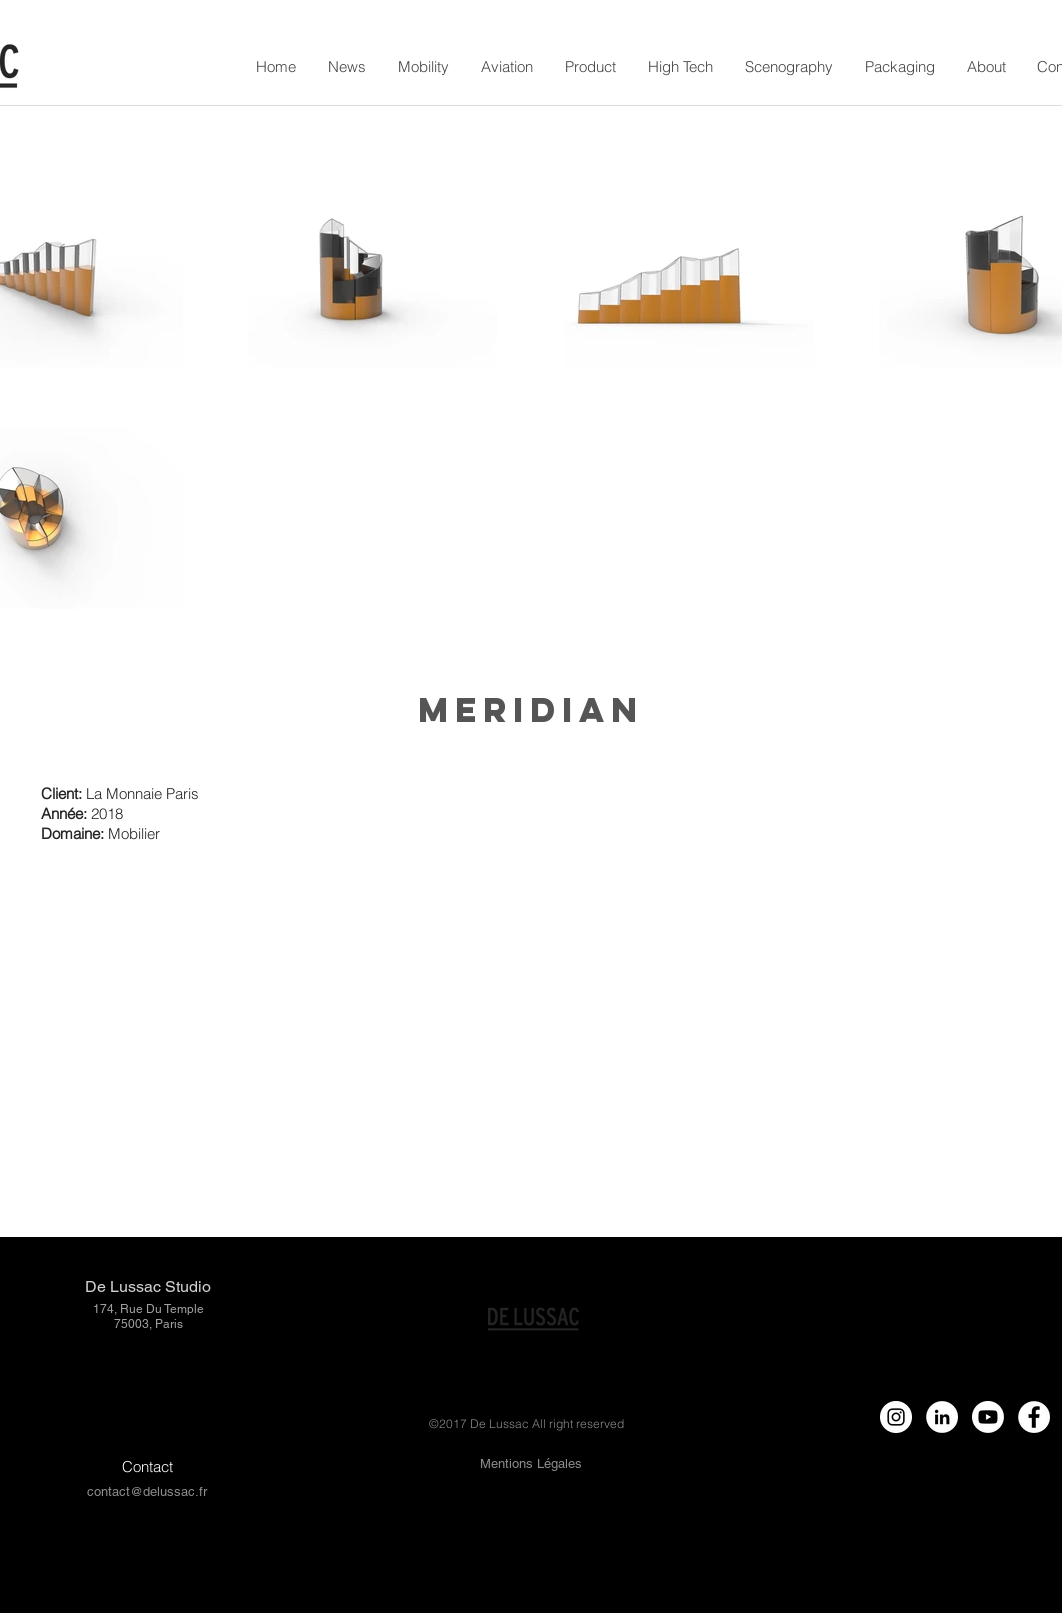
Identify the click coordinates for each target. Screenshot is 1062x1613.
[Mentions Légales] (530, 1464)
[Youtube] (988, 1417)
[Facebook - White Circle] (1034, 1417)
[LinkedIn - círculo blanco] (942, 1417)
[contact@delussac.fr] (146, 1492)
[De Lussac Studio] (147, 1287)
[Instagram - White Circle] (896, 1417)
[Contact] (147, 1466)
